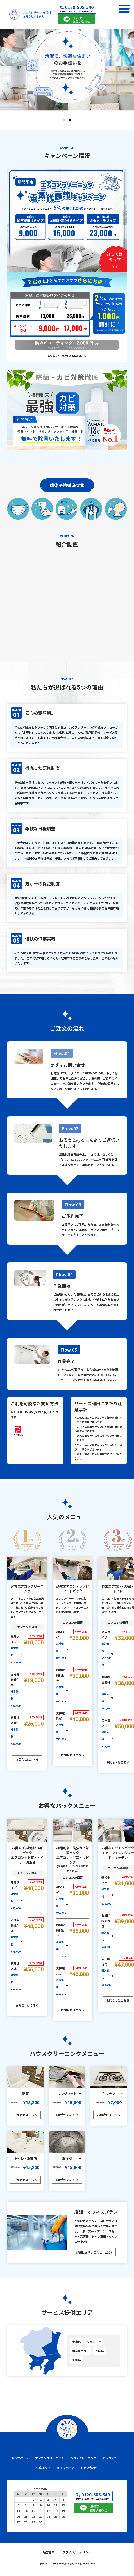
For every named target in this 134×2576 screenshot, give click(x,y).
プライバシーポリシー (76, 2552)
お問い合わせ (89, 2468)
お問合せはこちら (27, 1759)
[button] (64, 120)
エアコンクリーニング (49, 2458)
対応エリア (43, 2468)
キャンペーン (65, 2468)
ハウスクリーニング (83, 2458)
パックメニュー (113, 2458)
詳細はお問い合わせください (95, 2252)
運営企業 (48, 2552)
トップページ (20, 2458)
